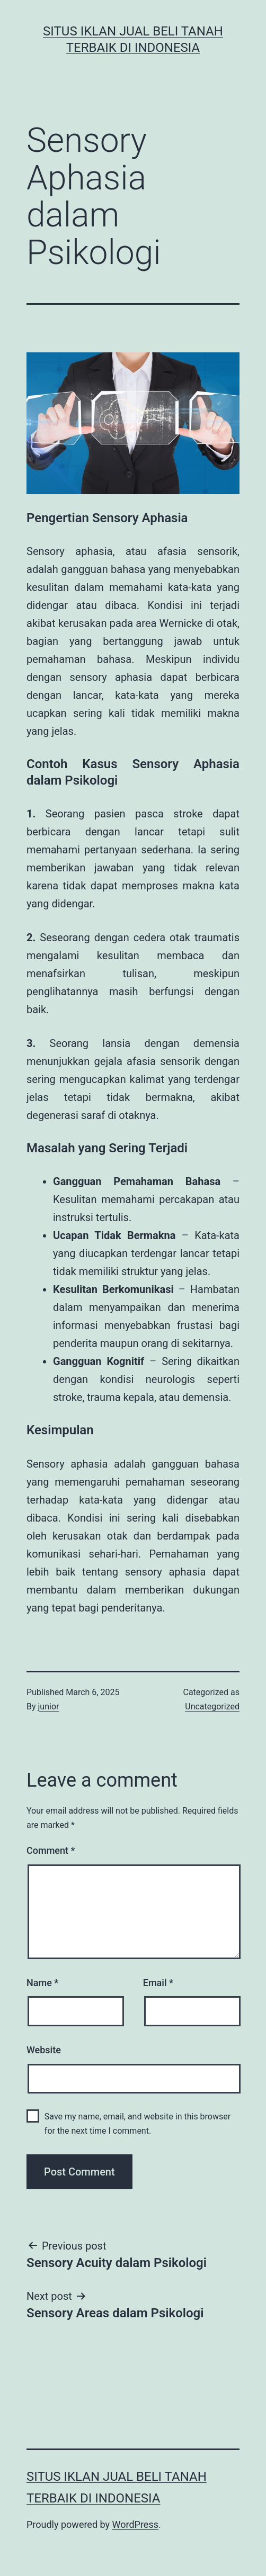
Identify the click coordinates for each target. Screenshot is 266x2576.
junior (48, 1706)
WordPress (135, 2524)
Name (42, 1982)
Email (158, 1982)
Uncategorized (212, 1706)
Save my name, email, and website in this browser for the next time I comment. (137, 2123)
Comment (50, 1850)
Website (43, 2049)
